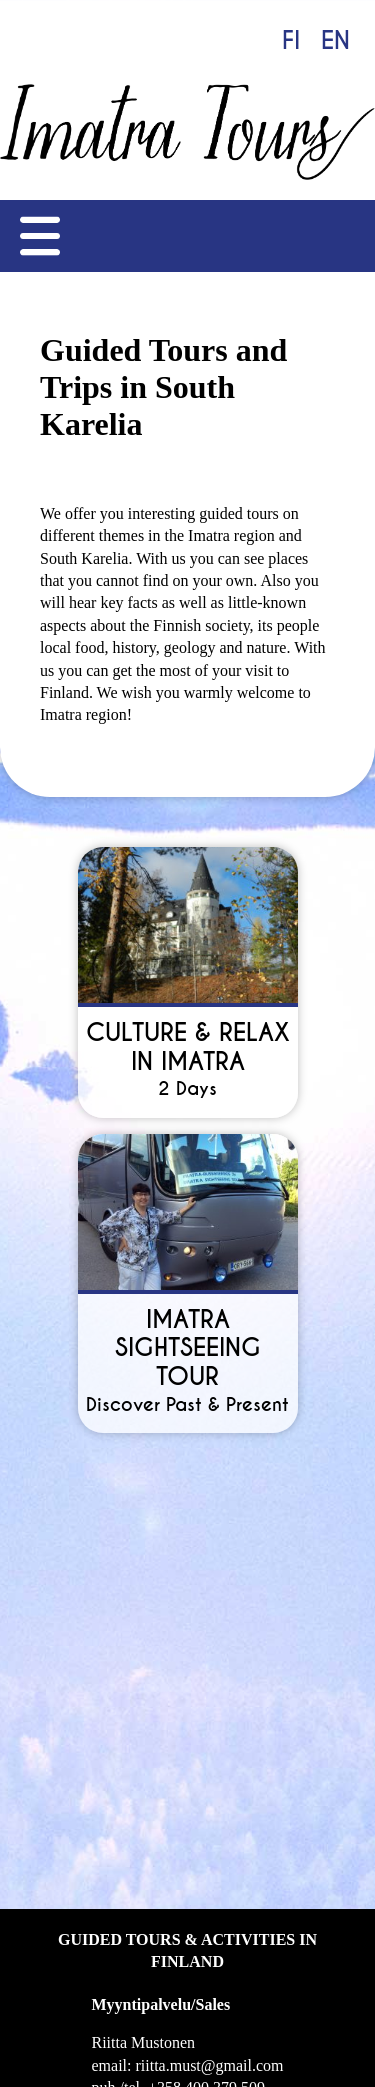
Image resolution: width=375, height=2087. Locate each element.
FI (291, 40)
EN (335, 40)
